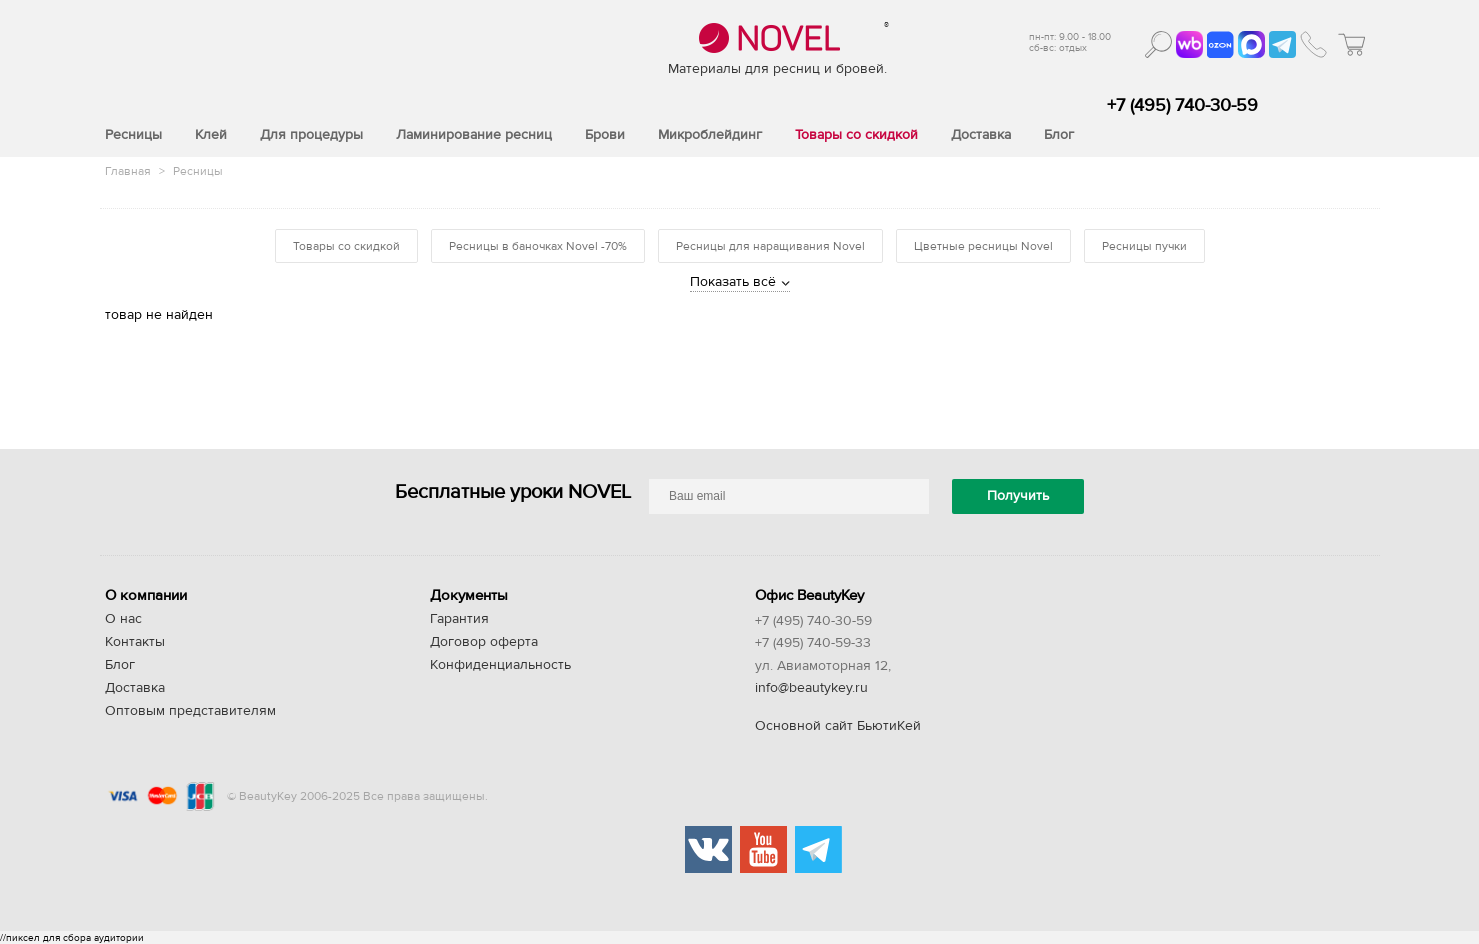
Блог (120, 665)
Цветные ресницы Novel (983, 246)
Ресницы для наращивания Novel (770, 246)
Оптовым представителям (190, 711)
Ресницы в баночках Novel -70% (538, 246)
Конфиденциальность (500, 665)
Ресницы (198, 171)
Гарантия (459, 619)
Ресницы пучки (1144, 246)
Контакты (135, 642)
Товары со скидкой (346, 246)
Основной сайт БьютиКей (838, 726)
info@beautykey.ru (811, 688)
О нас (123, 619)
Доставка (135, 688)
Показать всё (733, 282)
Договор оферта (484, 642)
